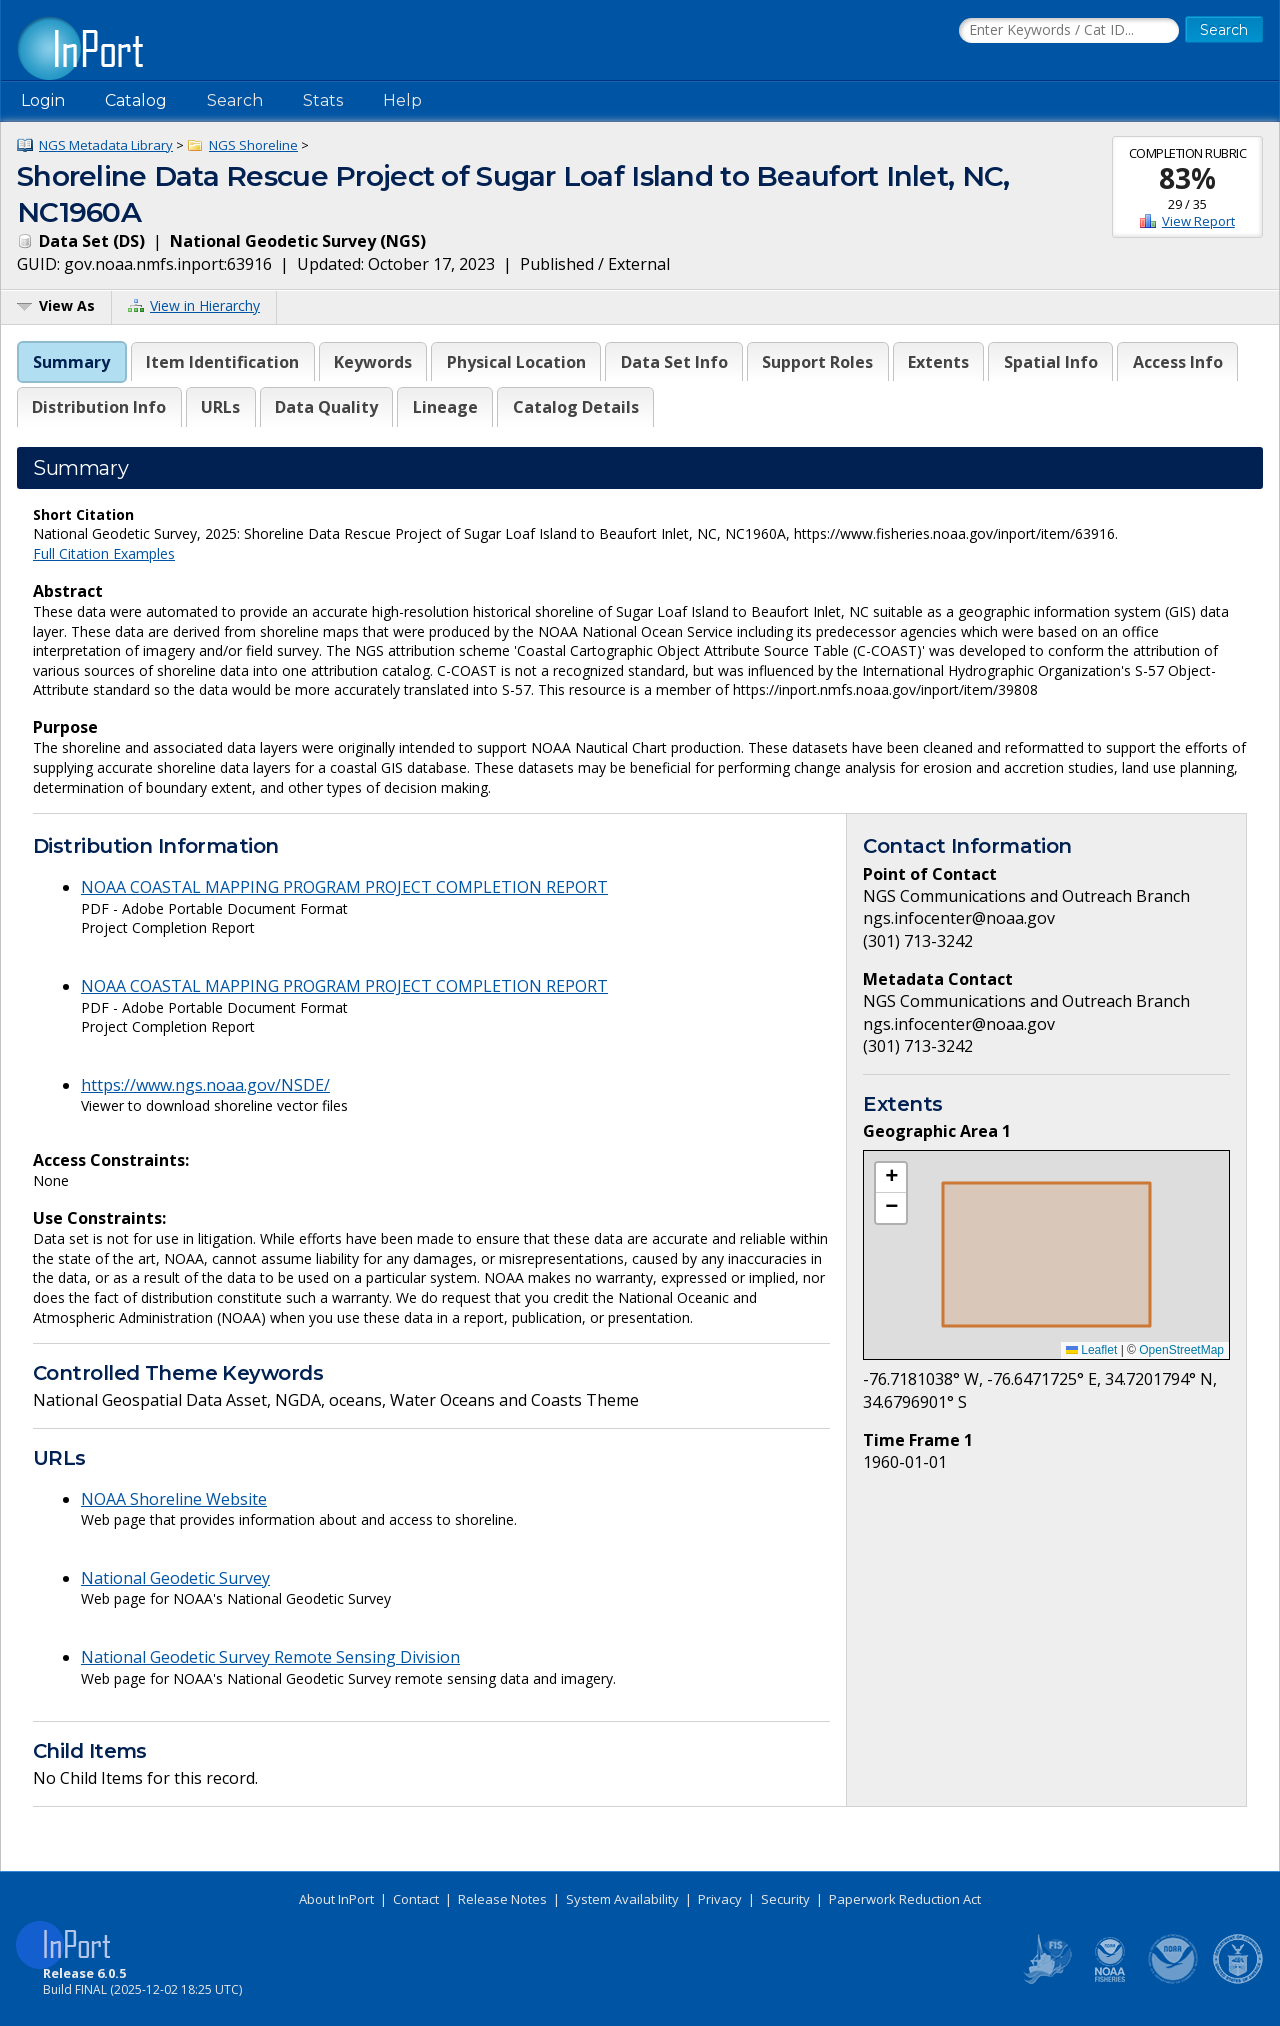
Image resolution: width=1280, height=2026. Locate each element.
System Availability (622, 1899)
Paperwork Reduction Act (905, 1899)
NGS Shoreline (253, 145)
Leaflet (1091, 1350)
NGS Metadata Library (106, 145)
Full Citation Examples (104, 553)
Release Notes (502, 1899)
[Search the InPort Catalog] (1069, 31)
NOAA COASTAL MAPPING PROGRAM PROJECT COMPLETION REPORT (344, 887)
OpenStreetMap (1181, 1350)
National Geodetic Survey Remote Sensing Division (270, 1657)
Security (785, 1899)
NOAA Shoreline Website (174, 1499)
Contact (416, 1899)
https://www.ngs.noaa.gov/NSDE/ (205, 1085)
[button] (891, 1178)
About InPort (336, 1899)
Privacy (720, 1899)
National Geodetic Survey (175, 1578)
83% (1187, 178)
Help (402, 100)
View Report (1198, 221)
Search (235, 100)
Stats (323, 100)
